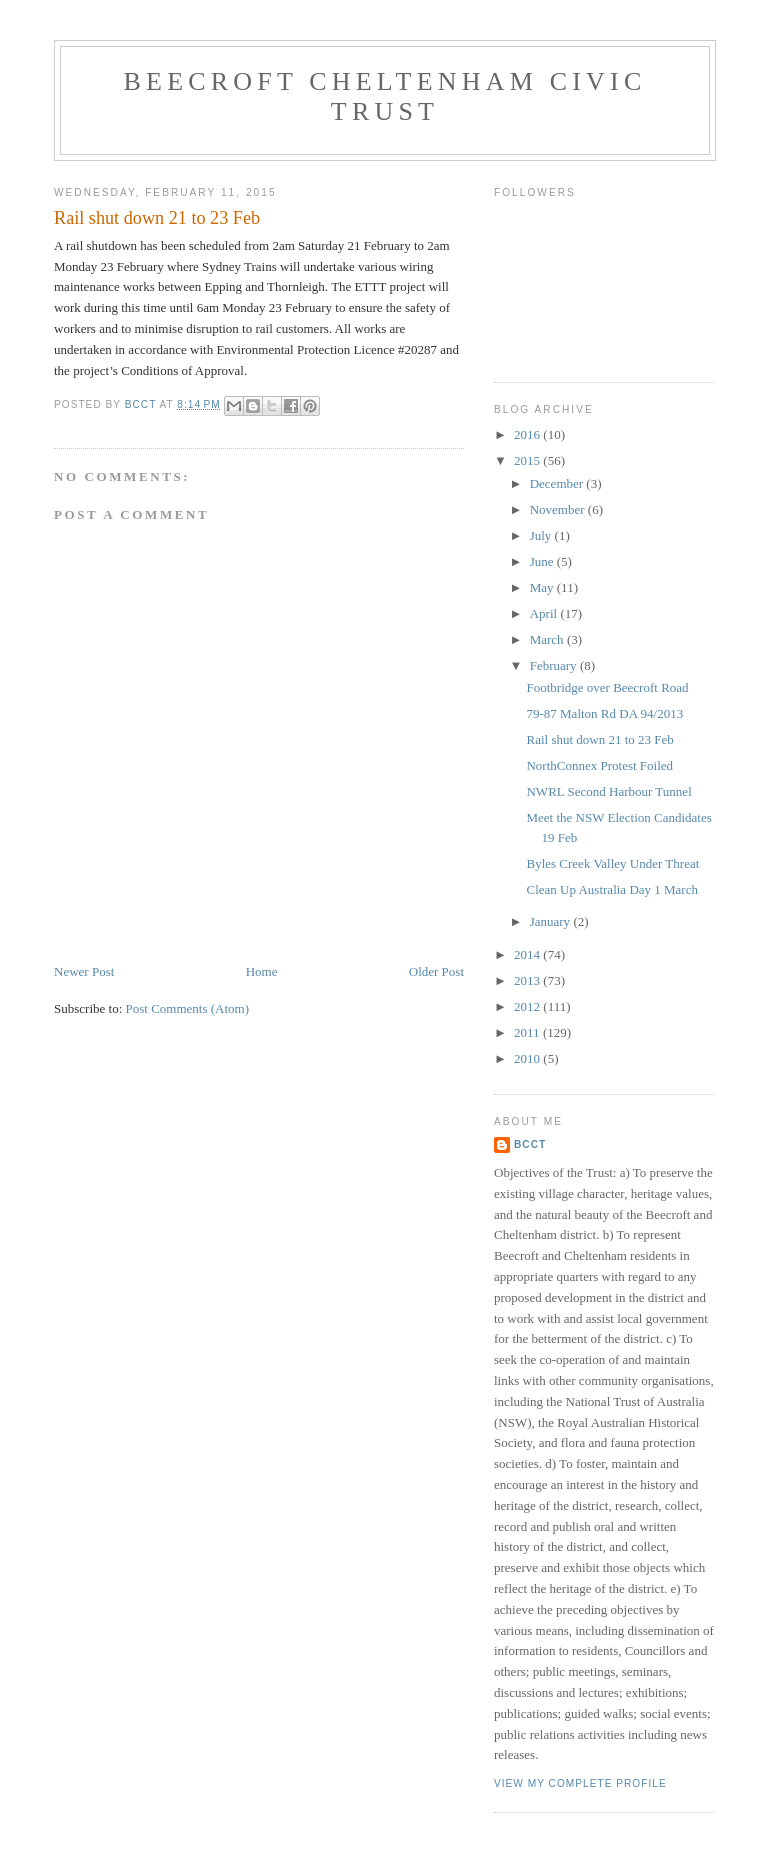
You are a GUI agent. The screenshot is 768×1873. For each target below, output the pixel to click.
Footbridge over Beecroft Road (607, 687)
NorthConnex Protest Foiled (599, 765)
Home (262, 971)
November (559, 509)
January (552, 921)
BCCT (530, 1144)
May (543, 587)
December (558, 483)
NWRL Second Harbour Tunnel (608, 791)
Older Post (436, 971)
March (548, 639)
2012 (528, 1006)
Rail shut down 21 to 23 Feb (599, 739)
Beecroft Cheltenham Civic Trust (385, 96)
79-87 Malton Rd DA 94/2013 (604, 713)
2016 (528, 434)
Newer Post (84, 971)
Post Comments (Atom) (188, 1008)
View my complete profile (580, 1783)
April (545, 613)
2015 (528, 460)
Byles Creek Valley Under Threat (612, 863)
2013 (528, 980)
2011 (528, 1032)
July (542, 535)
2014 (528, 954)
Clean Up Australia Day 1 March (611, 889)
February (555, 665)
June (543, 561)
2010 (528, 1058)
